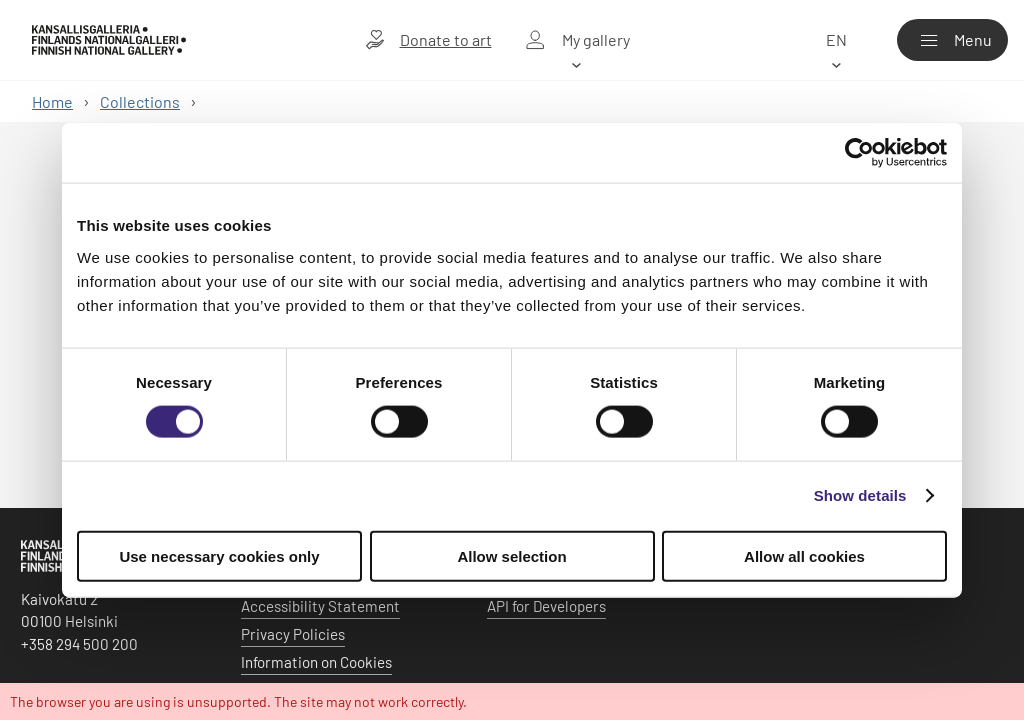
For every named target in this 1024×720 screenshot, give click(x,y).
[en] (836, 40)
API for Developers (546, 606)
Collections (140, 101)
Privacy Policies (293, 634)
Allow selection (511, 555)
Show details (860, 495)
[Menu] (952, 40)
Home (52, 101)
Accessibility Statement (320, 606)
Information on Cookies (316, 662)
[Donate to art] (429, 40)
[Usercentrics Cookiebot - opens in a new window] (859, 153)
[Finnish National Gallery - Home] (109, 40)
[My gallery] (577, 40)
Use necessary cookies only (219, 555)
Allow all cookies (804, 555)
